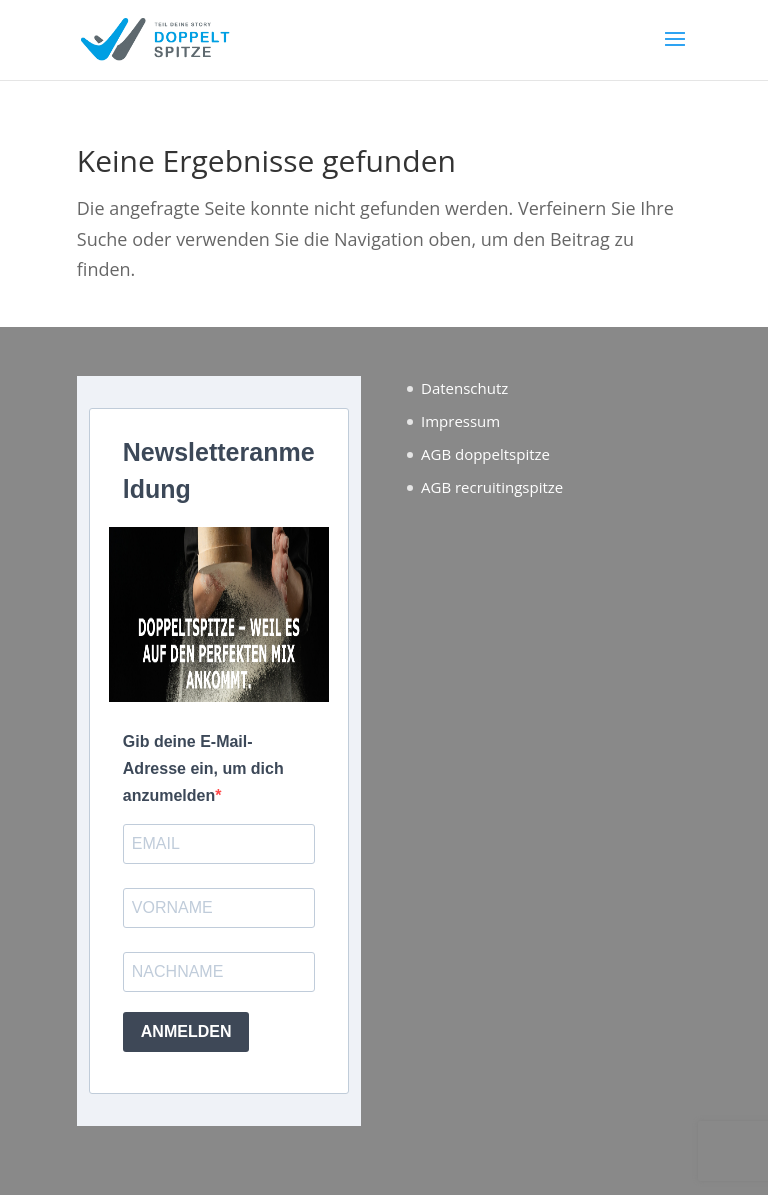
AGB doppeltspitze (485, 454)
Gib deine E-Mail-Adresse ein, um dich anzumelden (203, 768)
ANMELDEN (186, 1031)
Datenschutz (464, 388)
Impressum (460, 421)
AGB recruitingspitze (492, 487)
